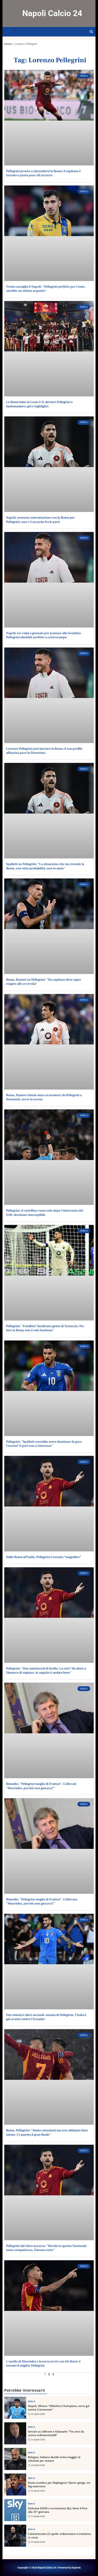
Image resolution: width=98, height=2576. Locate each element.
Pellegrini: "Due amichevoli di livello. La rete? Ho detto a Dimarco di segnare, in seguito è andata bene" (46, 1670)
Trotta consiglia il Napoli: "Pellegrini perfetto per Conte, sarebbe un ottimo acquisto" (46, 289)
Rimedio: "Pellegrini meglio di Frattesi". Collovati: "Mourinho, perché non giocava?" (41, 1786)
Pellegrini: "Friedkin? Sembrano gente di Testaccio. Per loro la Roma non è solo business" (45, 1328)
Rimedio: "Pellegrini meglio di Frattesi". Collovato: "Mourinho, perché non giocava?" (42, 1901)
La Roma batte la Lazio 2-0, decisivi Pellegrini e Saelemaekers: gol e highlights (39, 404)
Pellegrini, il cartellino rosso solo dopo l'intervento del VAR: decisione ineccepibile (44, 1212)
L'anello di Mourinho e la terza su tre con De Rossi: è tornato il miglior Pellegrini (43, 2363)
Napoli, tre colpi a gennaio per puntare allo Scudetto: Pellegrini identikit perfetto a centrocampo (43, 635)
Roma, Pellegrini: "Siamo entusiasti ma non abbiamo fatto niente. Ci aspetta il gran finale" (47, 2132)
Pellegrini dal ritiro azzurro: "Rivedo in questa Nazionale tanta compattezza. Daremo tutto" (46, 2248)
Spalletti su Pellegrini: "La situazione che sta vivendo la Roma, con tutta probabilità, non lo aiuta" (45, 866)
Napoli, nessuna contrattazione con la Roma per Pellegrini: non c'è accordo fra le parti (40, 520)
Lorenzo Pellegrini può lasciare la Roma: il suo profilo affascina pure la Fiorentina (44, 751)
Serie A (31, 2401)
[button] (14, 31)
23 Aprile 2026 (36, 2414)
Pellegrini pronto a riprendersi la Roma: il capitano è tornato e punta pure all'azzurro (43, 173)
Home (8, 44)
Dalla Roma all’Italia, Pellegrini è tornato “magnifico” (43, 1557)
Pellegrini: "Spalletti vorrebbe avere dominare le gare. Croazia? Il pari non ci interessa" (44, 1444)
